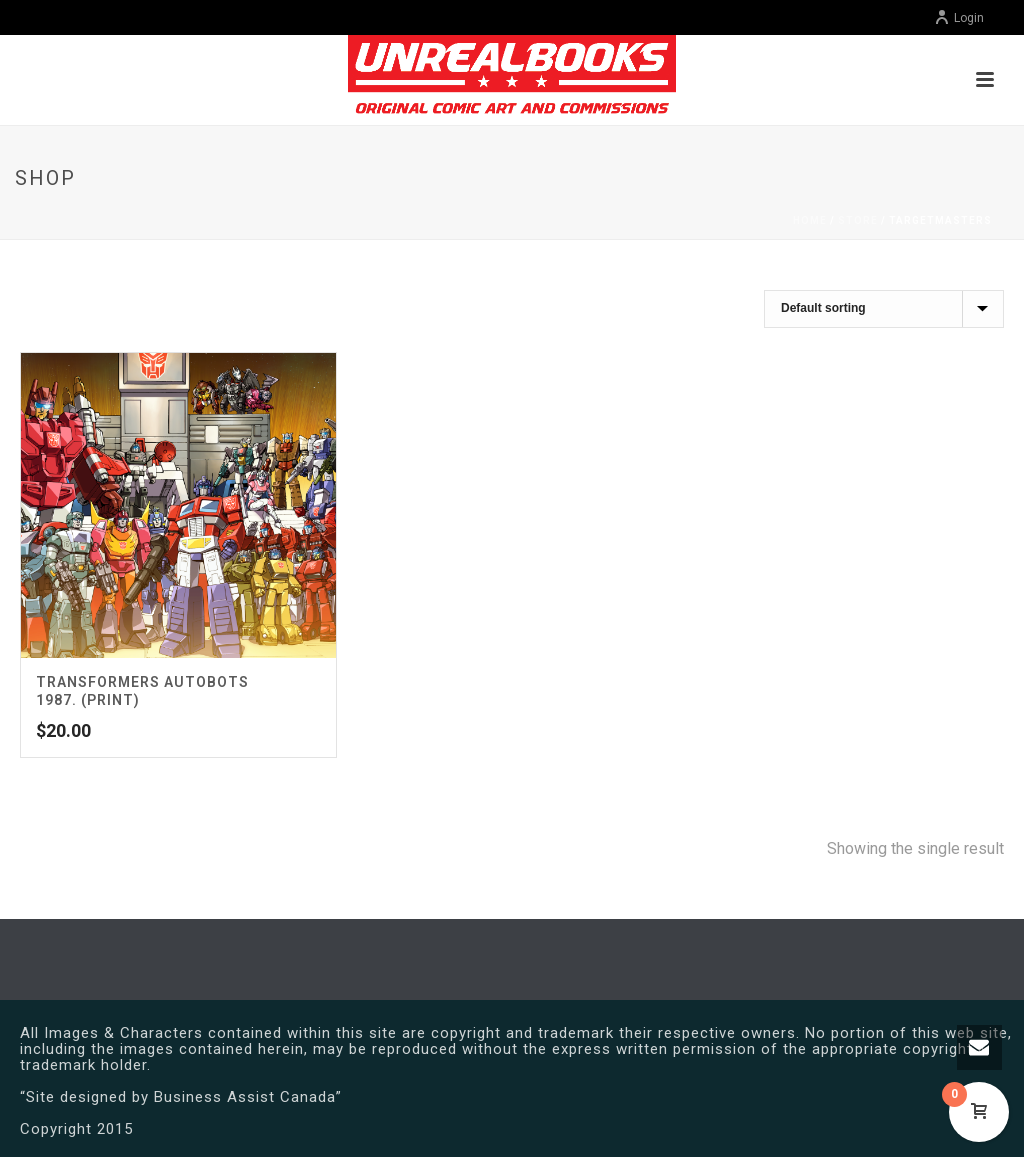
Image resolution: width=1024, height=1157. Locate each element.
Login (959, 18)
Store (858, 220)
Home (810, 220)
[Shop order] (884, 309)
